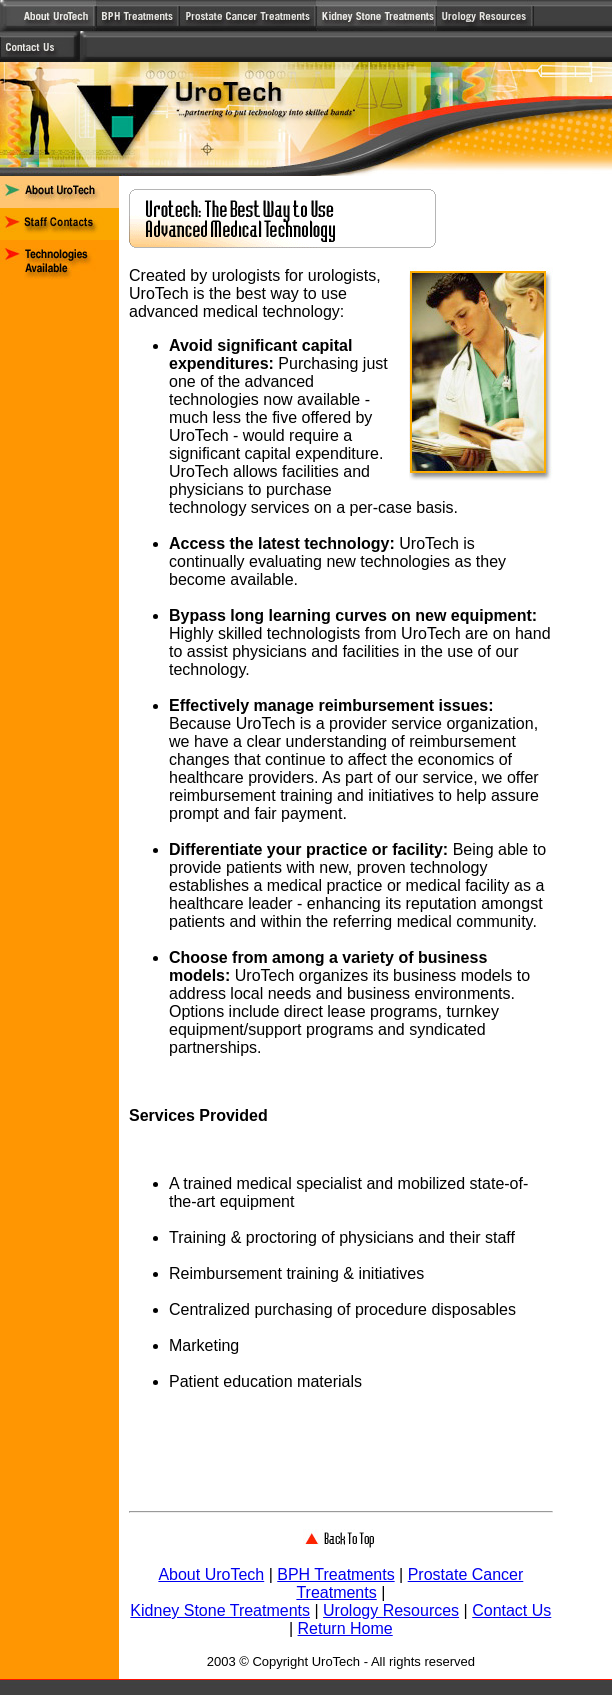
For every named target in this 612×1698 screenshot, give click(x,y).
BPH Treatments (335, 1574)
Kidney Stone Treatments (220, 1610)
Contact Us (511, 1610)
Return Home (345, 1628)
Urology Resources (391, 1610)
